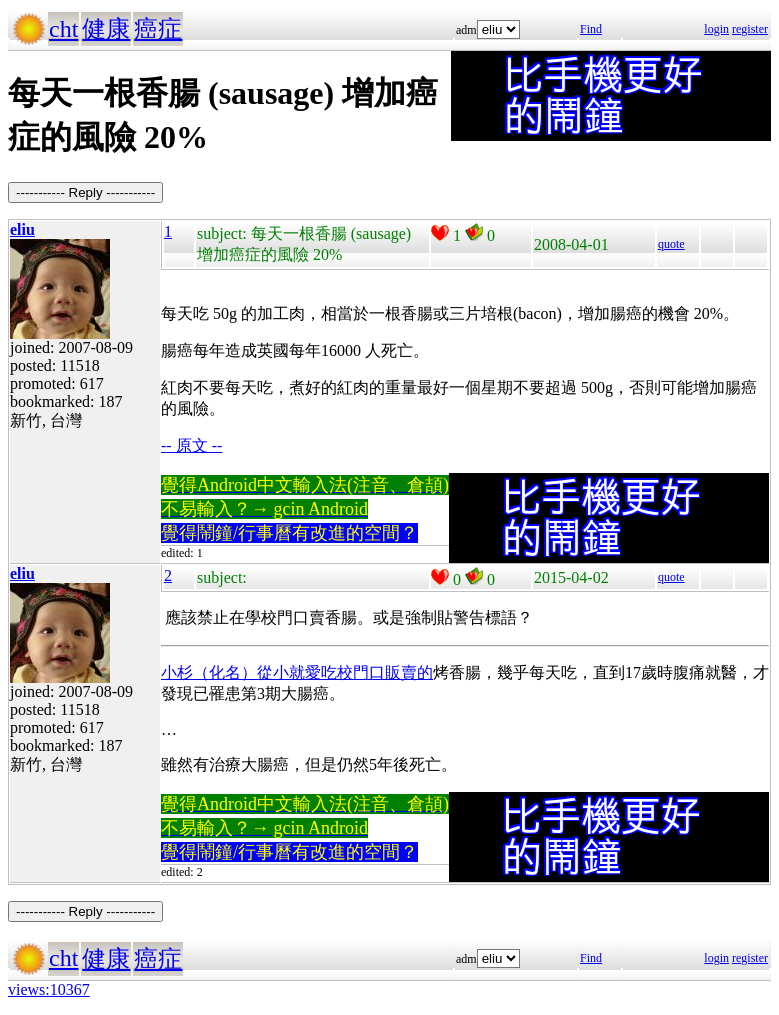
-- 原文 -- (191, 445)
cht (63, 29)
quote (671, 244)
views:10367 (49, 989)
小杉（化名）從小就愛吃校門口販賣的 (297, 672)
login (716, 29)
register (750, 29)
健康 (106, 29)
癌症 (158, 29)
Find (591, 29)
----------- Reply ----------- (85, 192)
